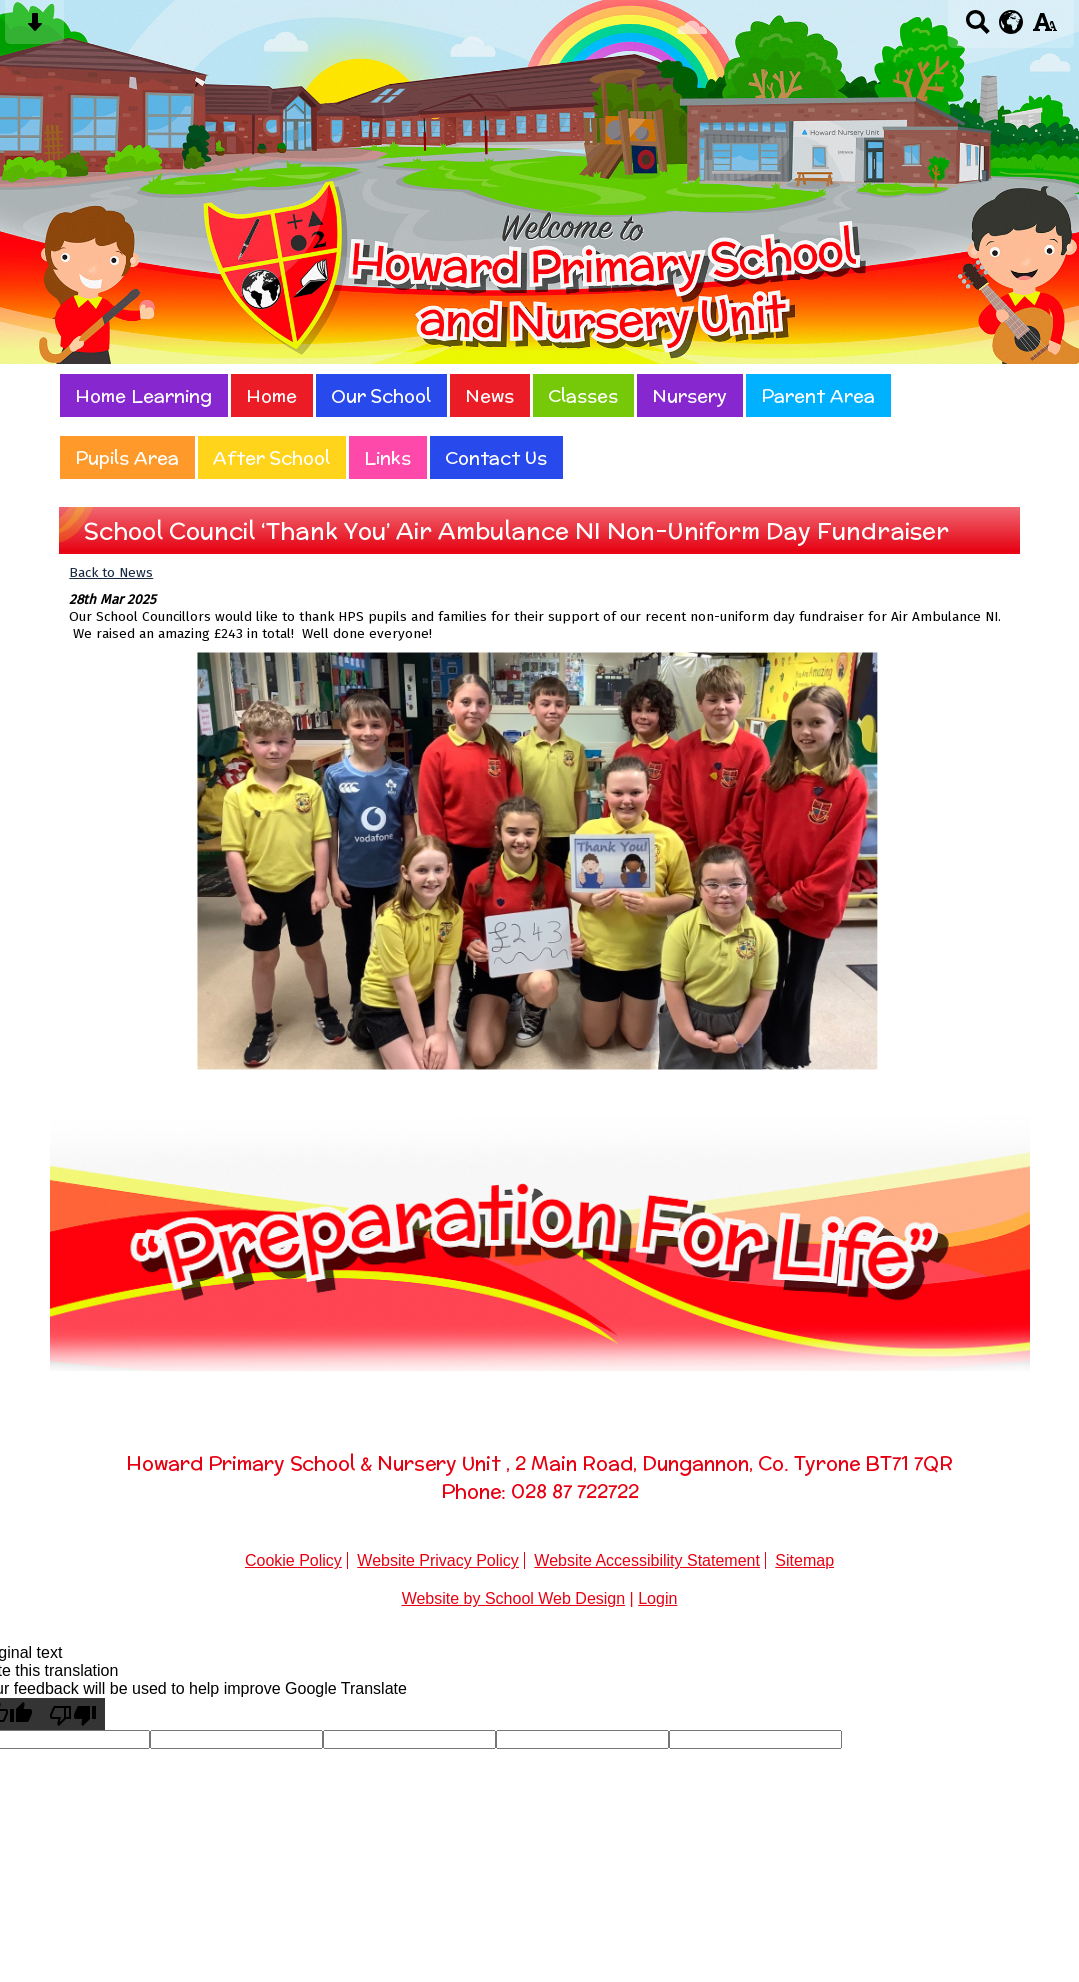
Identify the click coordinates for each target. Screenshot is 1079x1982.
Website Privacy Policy (438, 1560)
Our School (381, 395)
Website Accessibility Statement (647, 1560)
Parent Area (818, 395)
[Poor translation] (73, 1714)
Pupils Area (127, 457)
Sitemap (804, 1560)
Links (387, 457)
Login (657, 1598)
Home (271, 395)
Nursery (689, 395)
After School (271, 457)
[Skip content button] (34, 28)
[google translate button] (1011, 22)
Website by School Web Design (514, 1598)
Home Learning (143, 395)
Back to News (111, 572)
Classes (583, 395)
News (489, 395)
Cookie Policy (293, 1560)
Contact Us (496, 457)
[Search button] (977, 28)
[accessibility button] (1044, 28)
